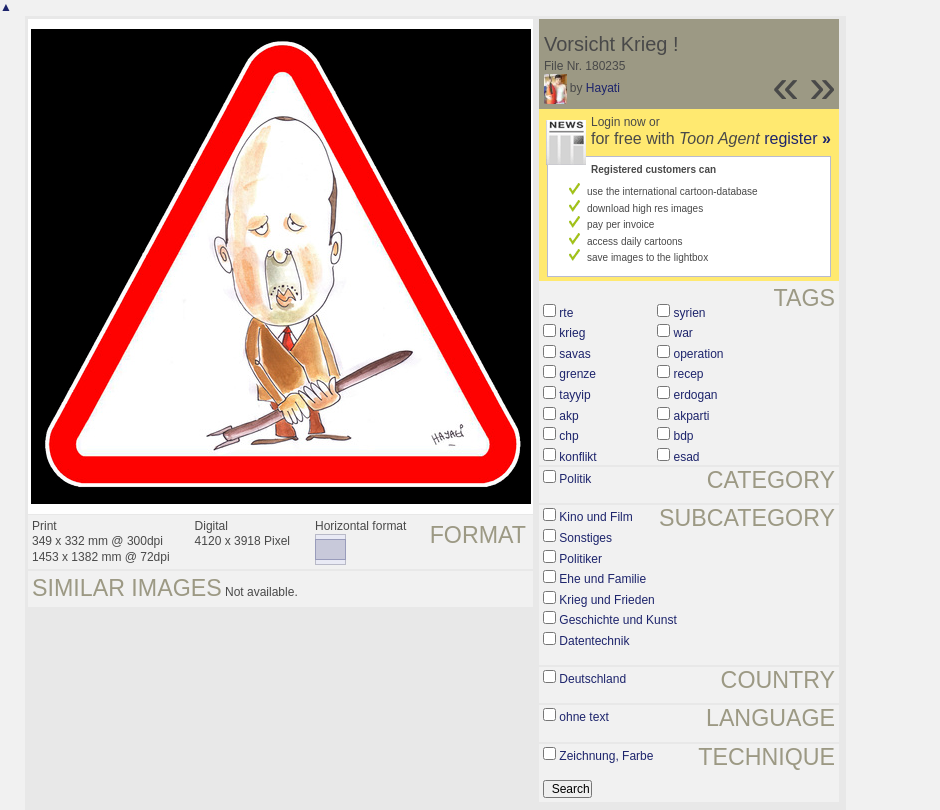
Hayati (603, 88)
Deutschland (592, 679)
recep (689, 374)
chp (568, 436)
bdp (684, 436)
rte (566, 313)
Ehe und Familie (602, 579)
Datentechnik (594, 641)
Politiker (580, 559)
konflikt (577, 457)
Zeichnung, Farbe (606, 756)
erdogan (696, 395)
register (797, 138)
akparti (692, 416)
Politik (575, 479)
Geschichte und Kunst (617, 620)
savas (574, 354)
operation (699, 354)
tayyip (574, 395)
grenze (577, 374)
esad (687, 457)
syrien (690, 313)
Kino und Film (595, 517)
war (683, 333)
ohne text (583, 717)
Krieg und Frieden (606, 600)
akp (568, 416)
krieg (572, 333)
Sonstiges (585, 538)
